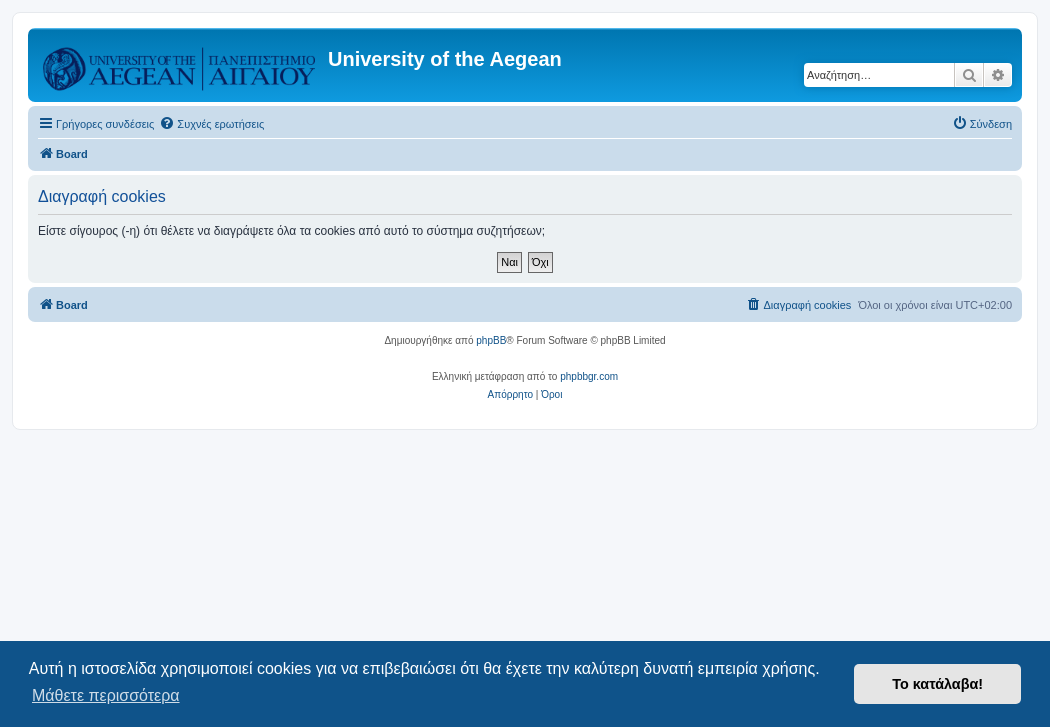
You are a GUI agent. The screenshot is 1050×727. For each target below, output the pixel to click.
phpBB (491, 340)
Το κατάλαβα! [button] (937, 684)
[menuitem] (211, 124)
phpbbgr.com (589, 376)
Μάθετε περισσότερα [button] (106, 695)
